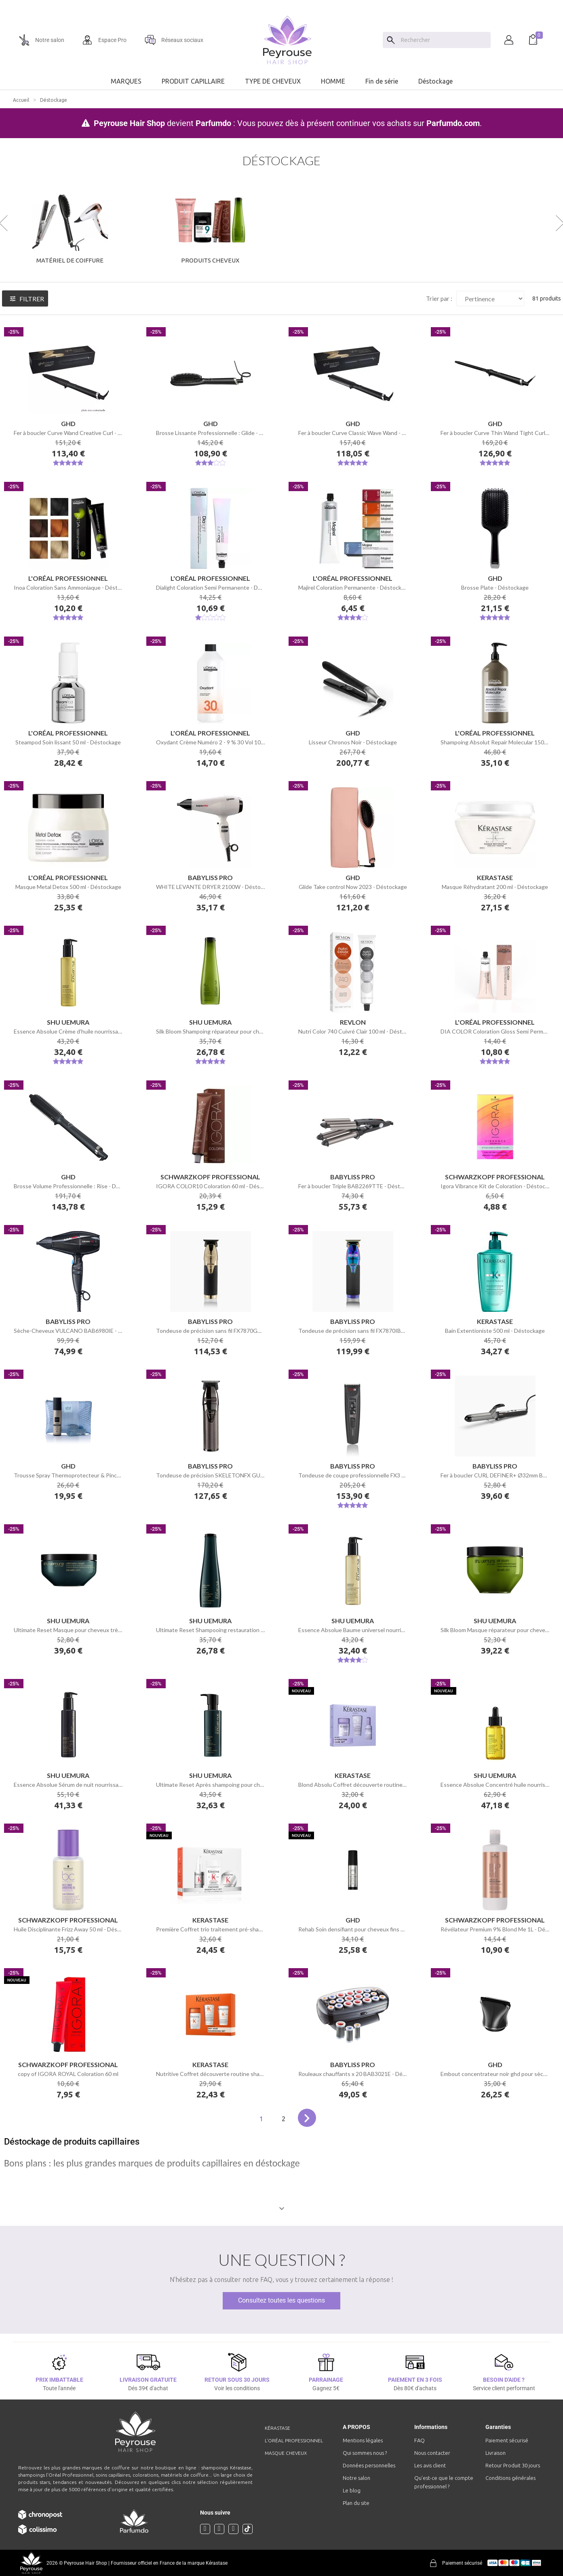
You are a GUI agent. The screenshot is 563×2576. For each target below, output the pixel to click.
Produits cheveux (210, 260)
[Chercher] (444, 40)
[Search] (391, 40)
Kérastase (277, 2428)
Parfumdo (213, 123)
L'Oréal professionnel (294, 2440)
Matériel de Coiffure (69, 260)
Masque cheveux (286, 2453)
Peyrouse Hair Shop (129, 123)
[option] (281, 3)
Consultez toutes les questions (281, 2300)
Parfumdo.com (453, 123)
